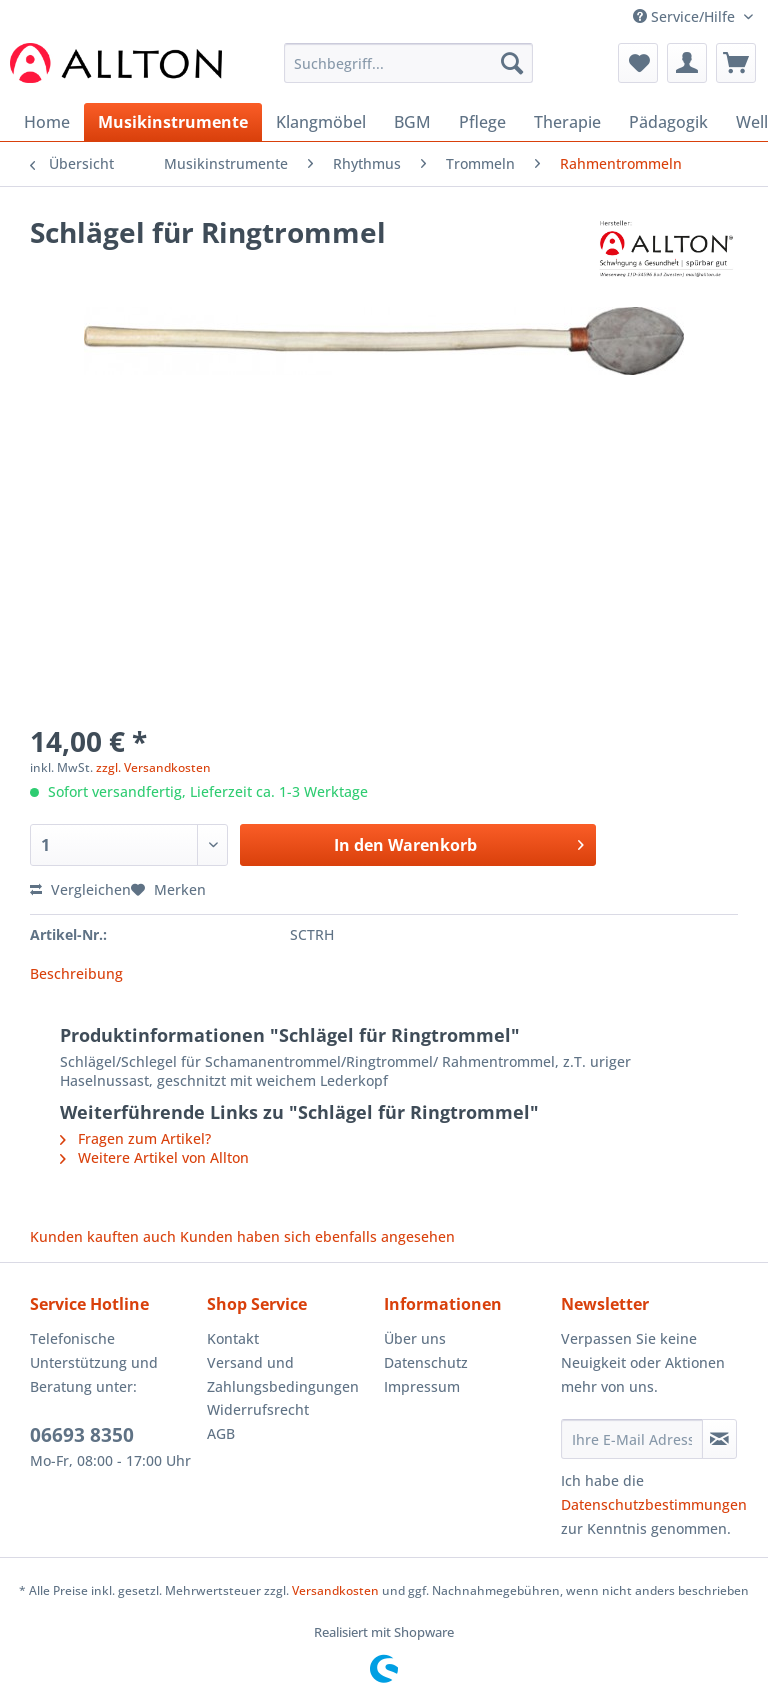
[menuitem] (409, 72)
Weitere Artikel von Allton (154, 1157)
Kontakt (233, 1338)
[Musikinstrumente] (173, 122)
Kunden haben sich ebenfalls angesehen (317, 1236)
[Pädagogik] (668, 122)
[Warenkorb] (736, 63)
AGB (221, 1433)
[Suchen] (512, 63)
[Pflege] (482, 122)
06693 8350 (82, 1435)
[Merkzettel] (638, 63)
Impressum (422, 1386)
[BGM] (412, 122)
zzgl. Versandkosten (153, 767)
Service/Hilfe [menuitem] (686, 16)
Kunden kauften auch (103, 1236)
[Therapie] (567, 122)
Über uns (415, 1338)
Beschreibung (76, 973)
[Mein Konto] (687, 63)
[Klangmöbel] (321, 122)
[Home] (47, 122)
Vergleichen (80, 889)
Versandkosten (335, 1590)
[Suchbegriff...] (409, 63)
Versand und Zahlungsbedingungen (283, 1374)
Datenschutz (426, 1362)
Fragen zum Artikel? (135, 1138)
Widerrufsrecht (258, 1409)
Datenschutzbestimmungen (654, 1504)
